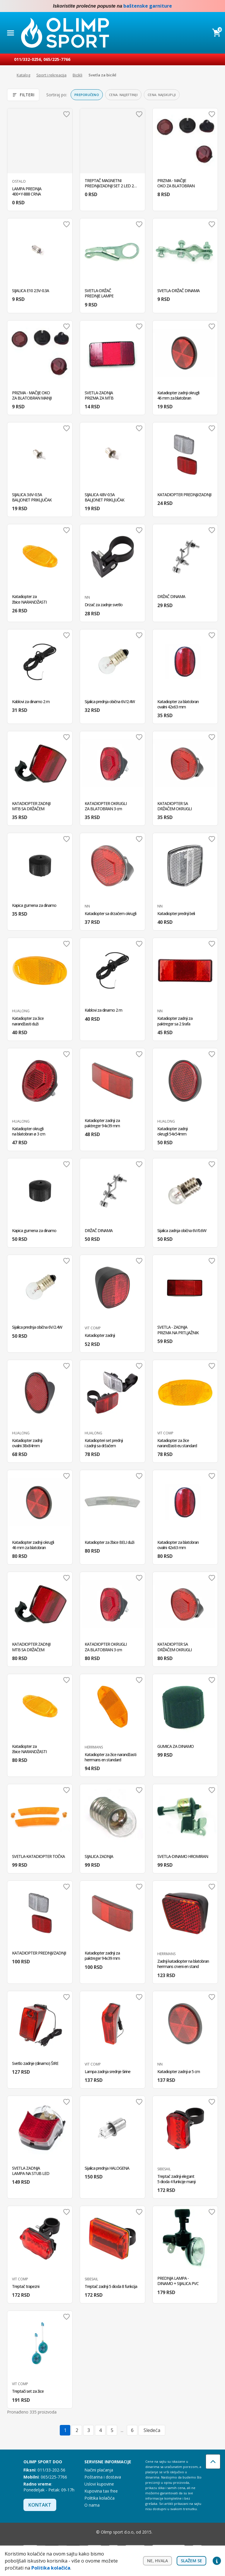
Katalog (23, 75)
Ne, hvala (157, 2560)
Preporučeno (86, 95)
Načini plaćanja (98, 2470)
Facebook (205, 6)
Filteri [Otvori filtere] (23, 94)
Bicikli (77, 75)
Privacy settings (216, 2560)
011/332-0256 (27, 59)
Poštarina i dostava (102, 2477)
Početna (8, 75)
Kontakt (39, 2505)
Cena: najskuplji (162, 95)
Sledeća (152, 2430)
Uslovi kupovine (99, 2484)
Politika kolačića (99, 2498)
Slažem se (191, 2560)
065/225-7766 (56, 59)
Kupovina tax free (101, 2491)
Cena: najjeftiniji (123, 95)
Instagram (216, 6)
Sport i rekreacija (51, 75)
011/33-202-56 (51, 2470)
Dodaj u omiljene (66, 114)
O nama (92, 2505)
